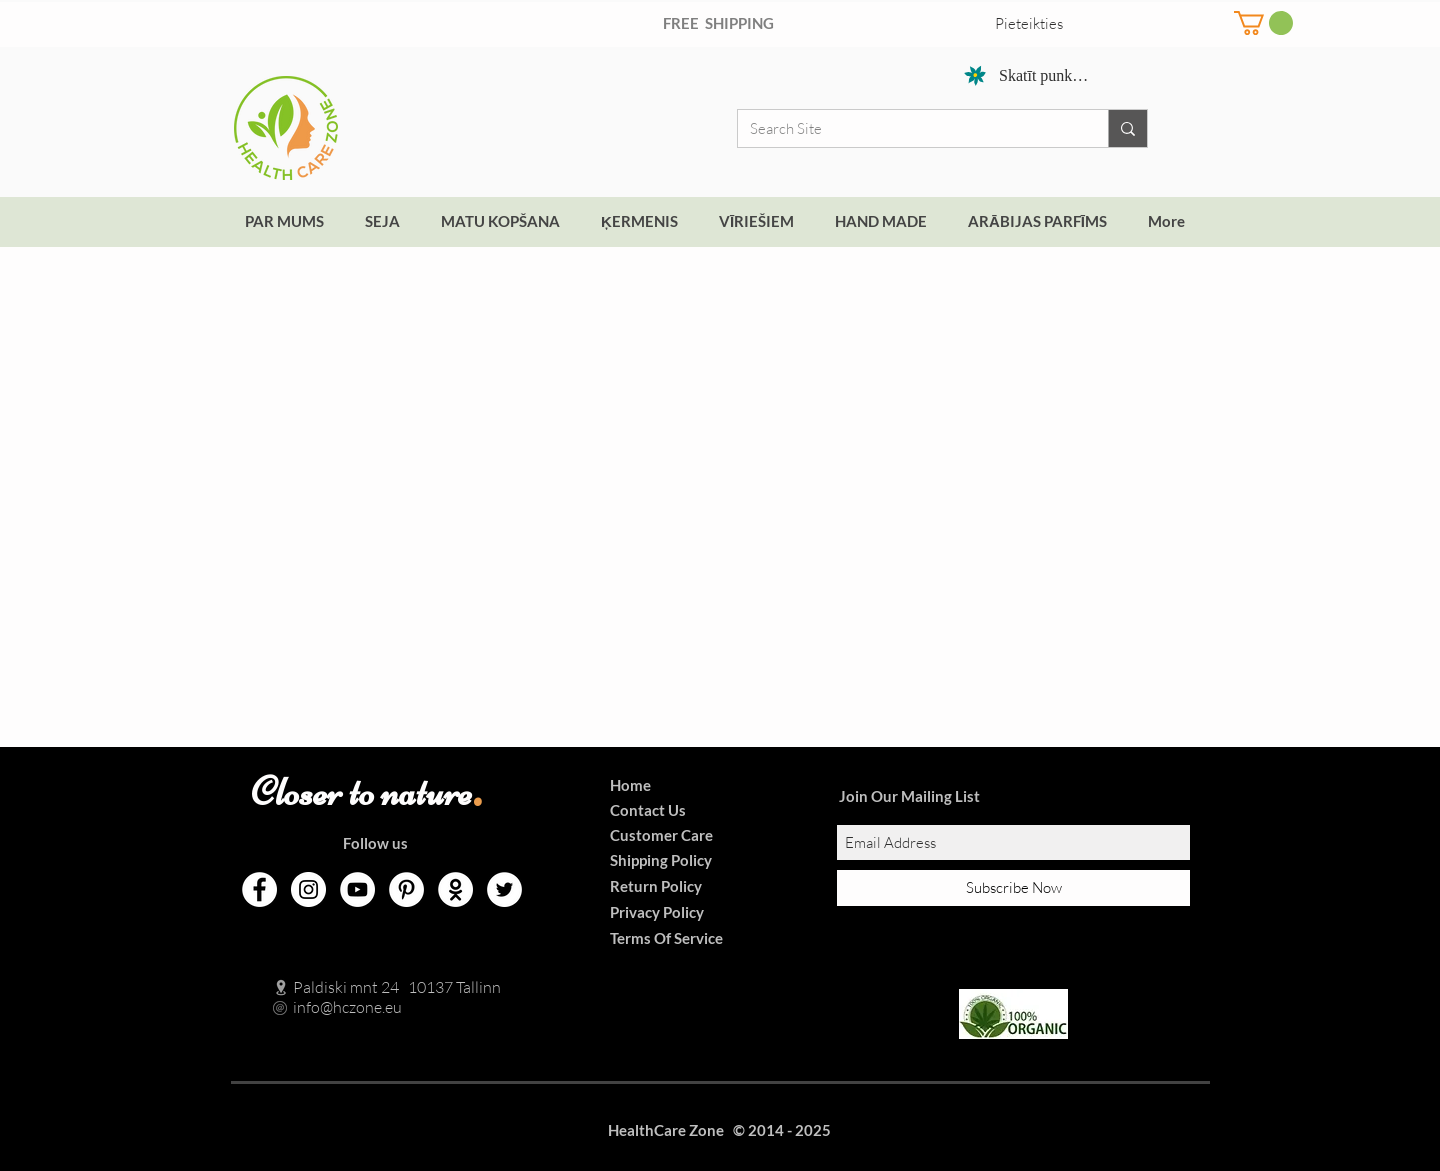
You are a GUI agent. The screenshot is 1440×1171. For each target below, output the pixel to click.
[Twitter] (504, 889)
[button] (1263, 23)
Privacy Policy (657, 912)
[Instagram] (308, 889)
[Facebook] (259, 889)
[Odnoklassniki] (455, 889)
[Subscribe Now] (1013, 888)
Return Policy (656, 886)
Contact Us (648, 810)
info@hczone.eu (326, 1007)
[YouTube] (357, 889)
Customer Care (661, 835)
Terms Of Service (666, 938)
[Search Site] (908, 128)
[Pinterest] (406, 889)
